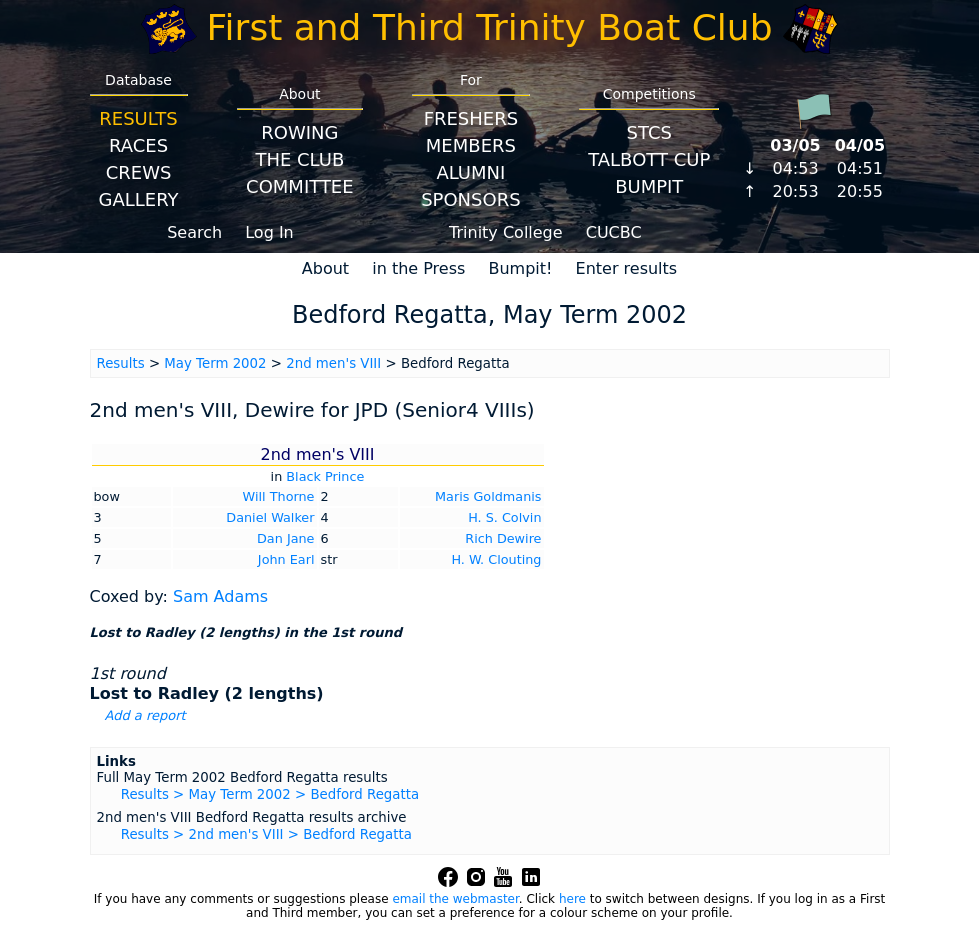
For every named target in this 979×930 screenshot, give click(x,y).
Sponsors (470, 199)
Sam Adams (220, 596)
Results (138, 118)
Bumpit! (520, 268)
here (572, 899)
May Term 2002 (215, 363)
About (325, 268)
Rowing (299, 132)
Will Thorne (279, 496)
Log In (269, 232)
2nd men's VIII (333, 363)
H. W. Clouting (496, 559)
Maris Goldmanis (488, 496)
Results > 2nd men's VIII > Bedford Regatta (266, 834)
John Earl (286, 559)
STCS (649, 132)
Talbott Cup (649, 159)
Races (138, 145)
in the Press (418, 268)
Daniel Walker (270, 517)
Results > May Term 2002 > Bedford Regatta (270, 794)
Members (471, 145)
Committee (300, 186)
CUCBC (614, 232)
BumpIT (649, 186)
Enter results (627, 268)
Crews (139, 172)
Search (194, 232)
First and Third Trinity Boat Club (490, 27)
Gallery (139, 199)
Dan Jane (285, 538)
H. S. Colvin (504, 517)
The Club (299, 159)
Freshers (471, 118)
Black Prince (325, 476)
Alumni (470, 172)
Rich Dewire (503, 538)
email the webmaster (455, 899)
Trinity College (506, 232)
